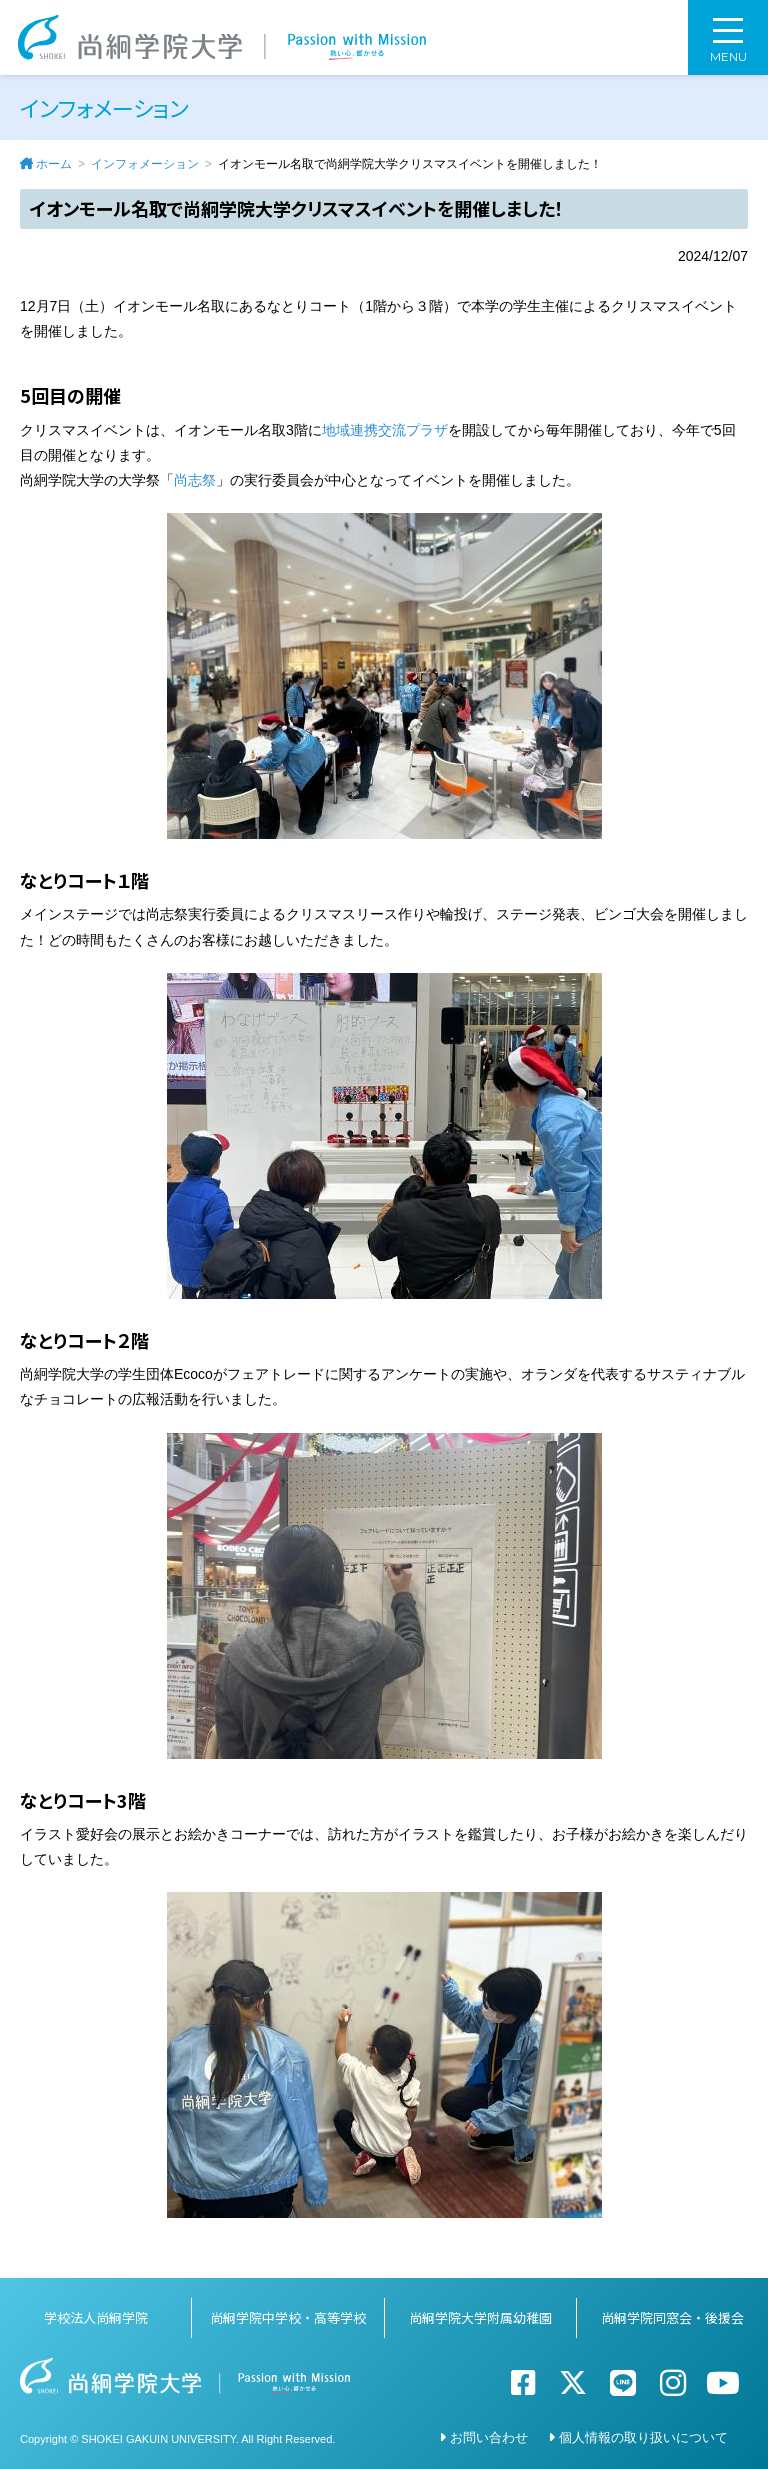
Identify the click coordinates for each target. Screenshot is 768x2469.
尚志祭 (195, 480)
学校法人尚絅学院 (96, 2317)
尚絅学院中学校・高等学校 (288, 2317)
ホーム (54, 164)
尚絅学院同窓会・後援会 (672, 2317)
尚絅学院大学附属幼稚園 (480, 2317)
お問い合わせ (489, 2437)
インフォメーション (145, 164)
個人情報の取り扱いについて (643, 2437)
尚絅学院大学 (222, 37)
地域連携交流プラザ (385, 430)
